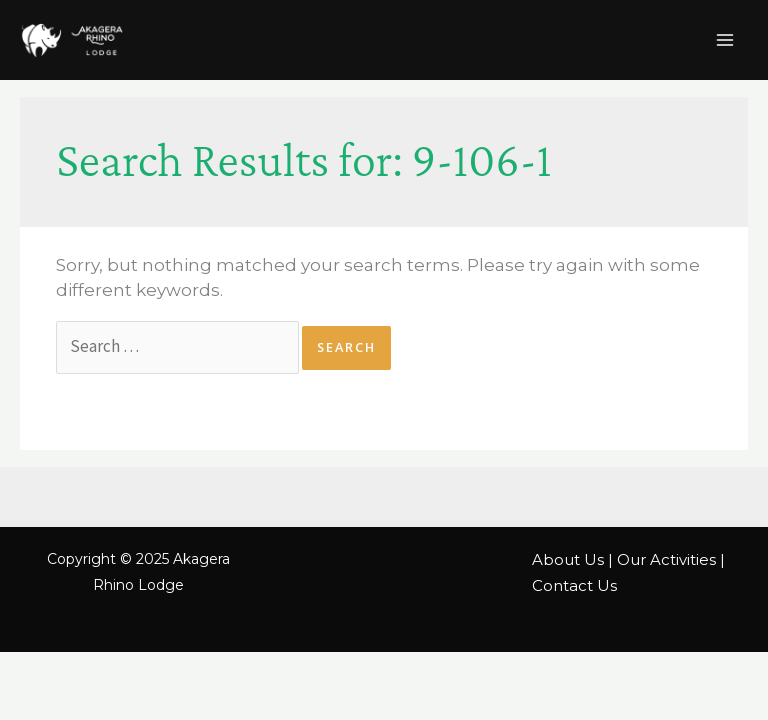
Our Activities (666, 559)
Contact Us (574, 585)
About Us (568, 559)
